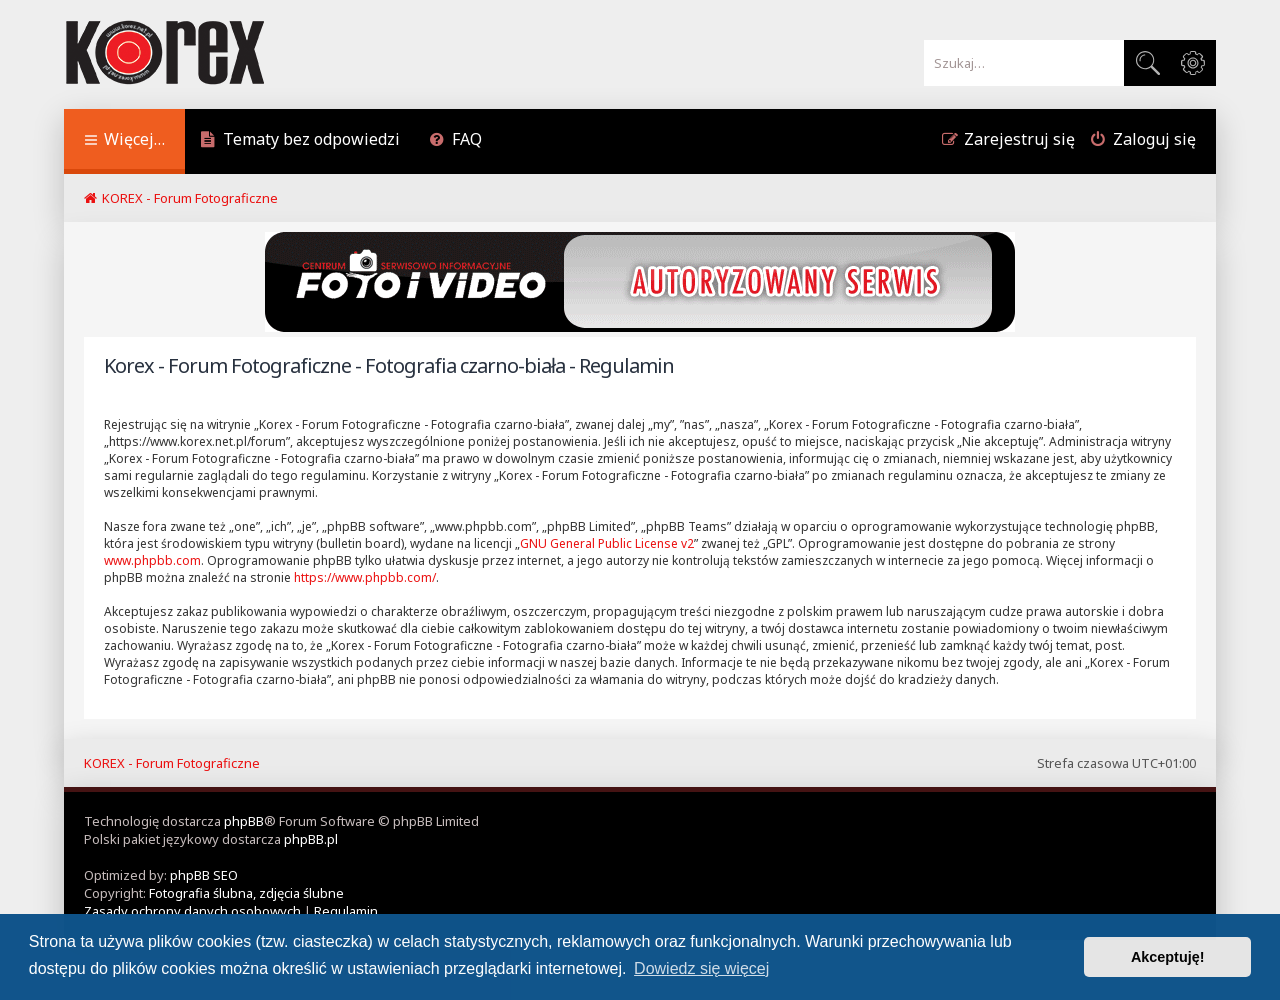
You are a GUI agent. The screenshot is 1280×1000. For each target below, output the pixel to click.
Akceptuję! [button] (1168, 957)
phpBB (244, 821)
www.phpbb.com (152, 560)
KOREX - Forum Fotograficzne (172, 763)
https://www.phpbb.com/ (365, 577)
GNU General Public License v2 (607, 543)
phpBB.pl (311, 839)
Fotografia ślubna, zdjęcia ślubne (246, 893)
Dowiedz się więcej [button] (701, 968)
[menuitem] (300, 141)
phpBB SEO (204, 875)
